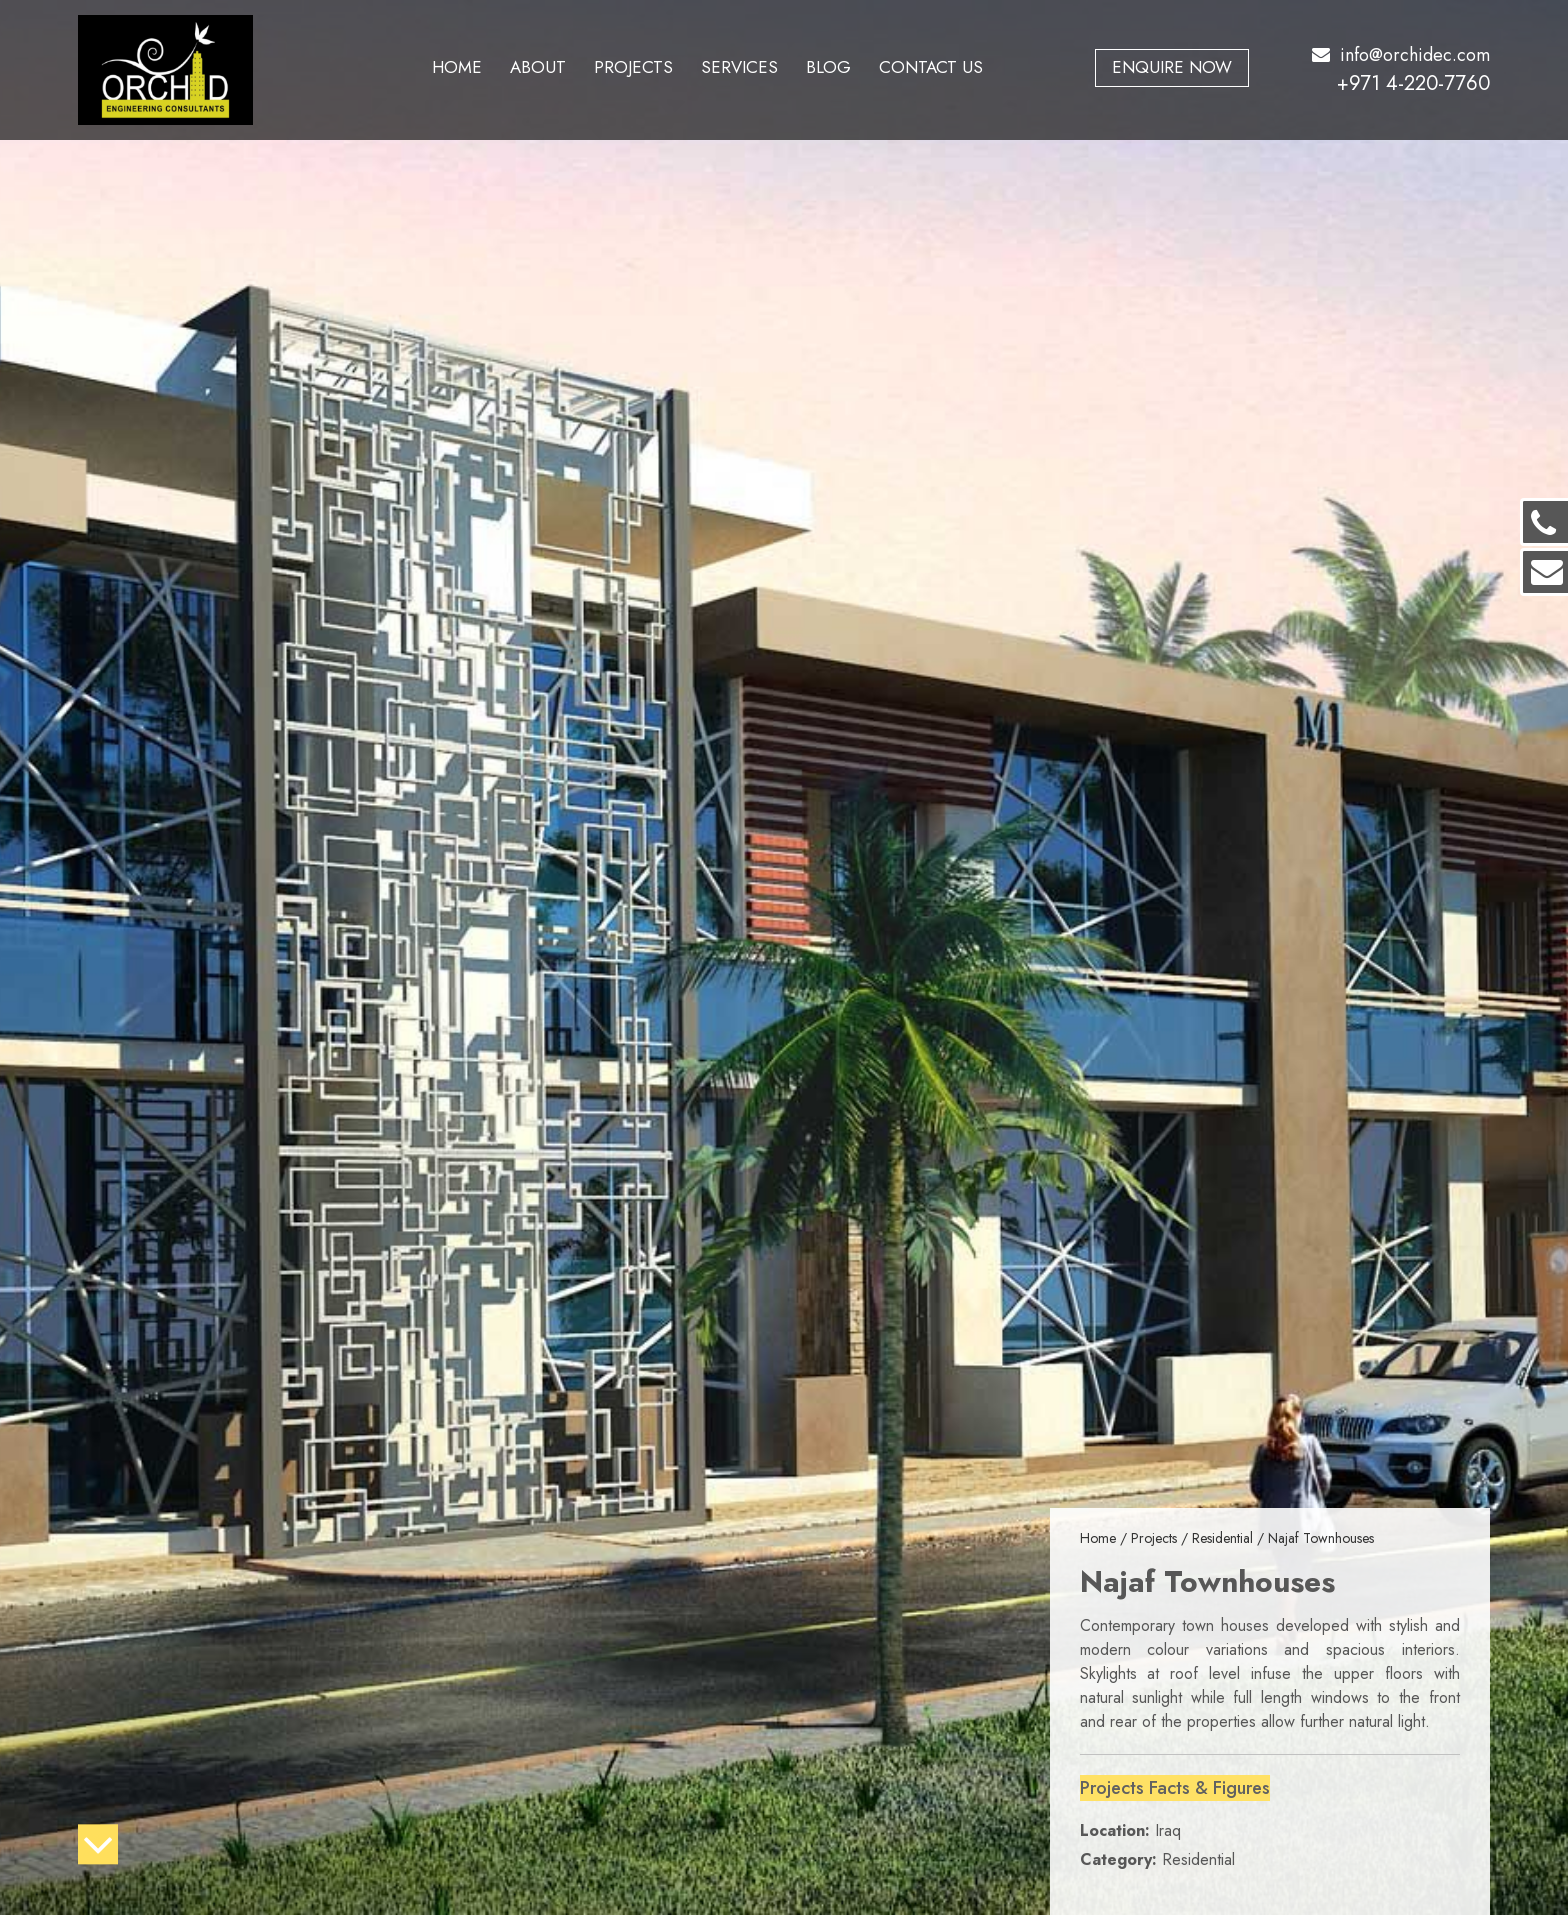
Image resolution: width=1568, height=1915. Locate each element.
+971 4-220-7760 (1413, 83)
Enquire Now (1172, 67)
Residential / (1230, 1538)
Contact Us (931, 67)
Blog (828, 67)
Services (739, 67)
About (538, 67)
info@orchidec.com (1401, 55)
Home (457, 67)
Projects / (1161, 1538)
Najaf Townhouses (1321, 1538)
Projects (633, 67)
